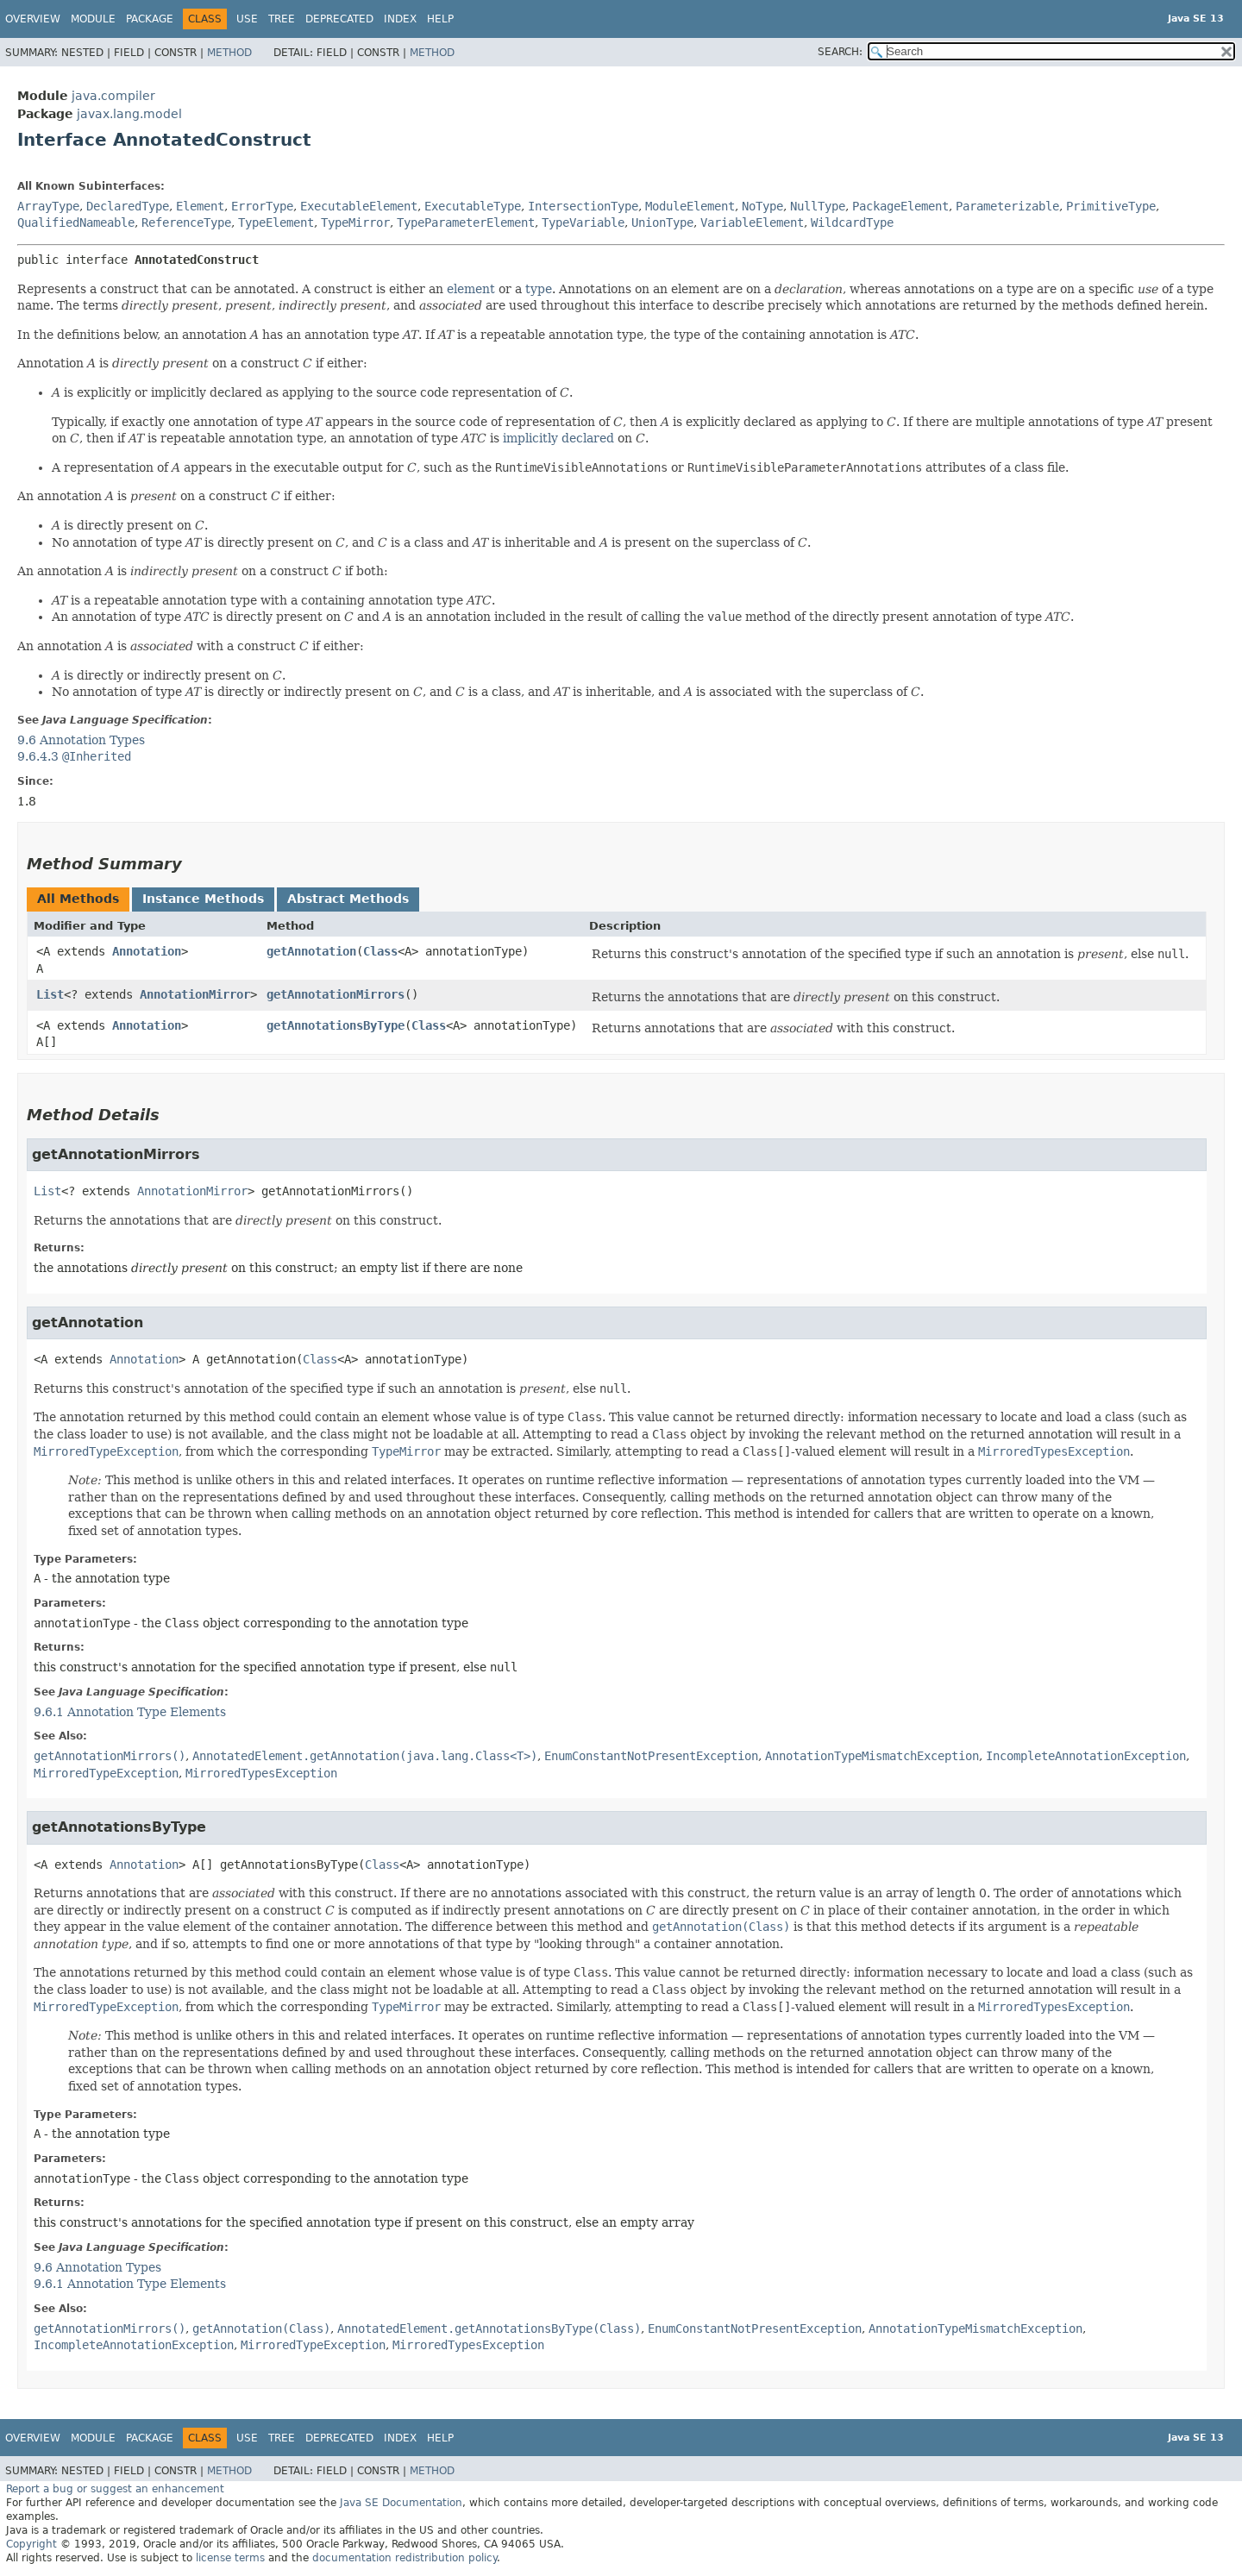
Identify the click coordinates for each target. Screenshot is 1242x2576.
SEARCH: (840, 52)
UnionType (662, 222)
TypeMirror (355, 222)
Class (380, 951)
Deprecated (339, 19)
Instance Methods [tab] (203, 899)
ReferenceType (186, 222)
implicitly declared (558, 438)
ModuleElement (690, 206)
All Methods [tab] (78, 899)
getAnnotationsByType (336, 1025)
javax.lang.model (129, 114)
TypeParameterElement (466, 222)
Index (400, 19)
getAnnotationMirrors (336, 994)
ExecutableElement (358, 206)
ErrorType (262, 206)
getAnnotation (311, 951)
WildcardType (852, 222)
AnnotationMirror (195, 994)
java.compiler (113, 96)
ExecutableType (472, 206)
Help (440, 19)
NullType (817, 206)
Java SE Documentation (401, 2503)
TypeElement (276, 222)
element (471, 289)
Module (93, 19)
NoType (762, 206)
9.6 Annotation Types (81, 740)
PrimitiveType (1111, 206)
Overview (32, 19)
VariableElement (752, 222)
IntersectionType (583, 206)
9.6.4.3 (74, 756)
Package (149, 19)
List (50, 994)
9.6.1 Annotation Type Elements (130, 1712)
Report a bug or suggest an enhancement (115, 2489)
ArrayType (48, 206)
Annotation (146, 951)
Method (229, 53)
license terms (230, 2558)
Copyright (31, 2544)
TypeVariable (583, 222)
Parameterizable (1007, 206)
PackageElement (900, 206)
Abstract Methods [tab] (348, 899)
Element (200, 206)
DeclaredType (127, 206)
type (538, 289)
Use (247, 19)
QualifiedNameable (76, 222)
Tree (281, 19)
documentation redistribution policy (404, 2558)
